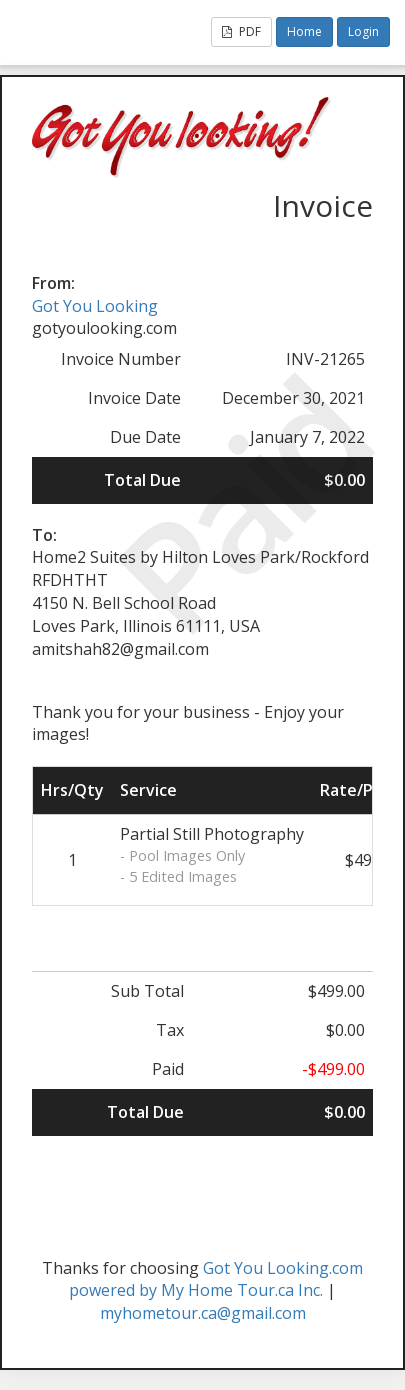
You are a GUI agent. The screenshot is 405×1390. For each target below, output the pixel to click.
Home (304, 31)
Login (363, 31)
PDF (241, 31)
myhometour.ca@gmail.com (203, 1313)
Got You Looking (95, 306)
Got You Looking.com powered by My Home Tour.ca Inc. (216, 1279)
